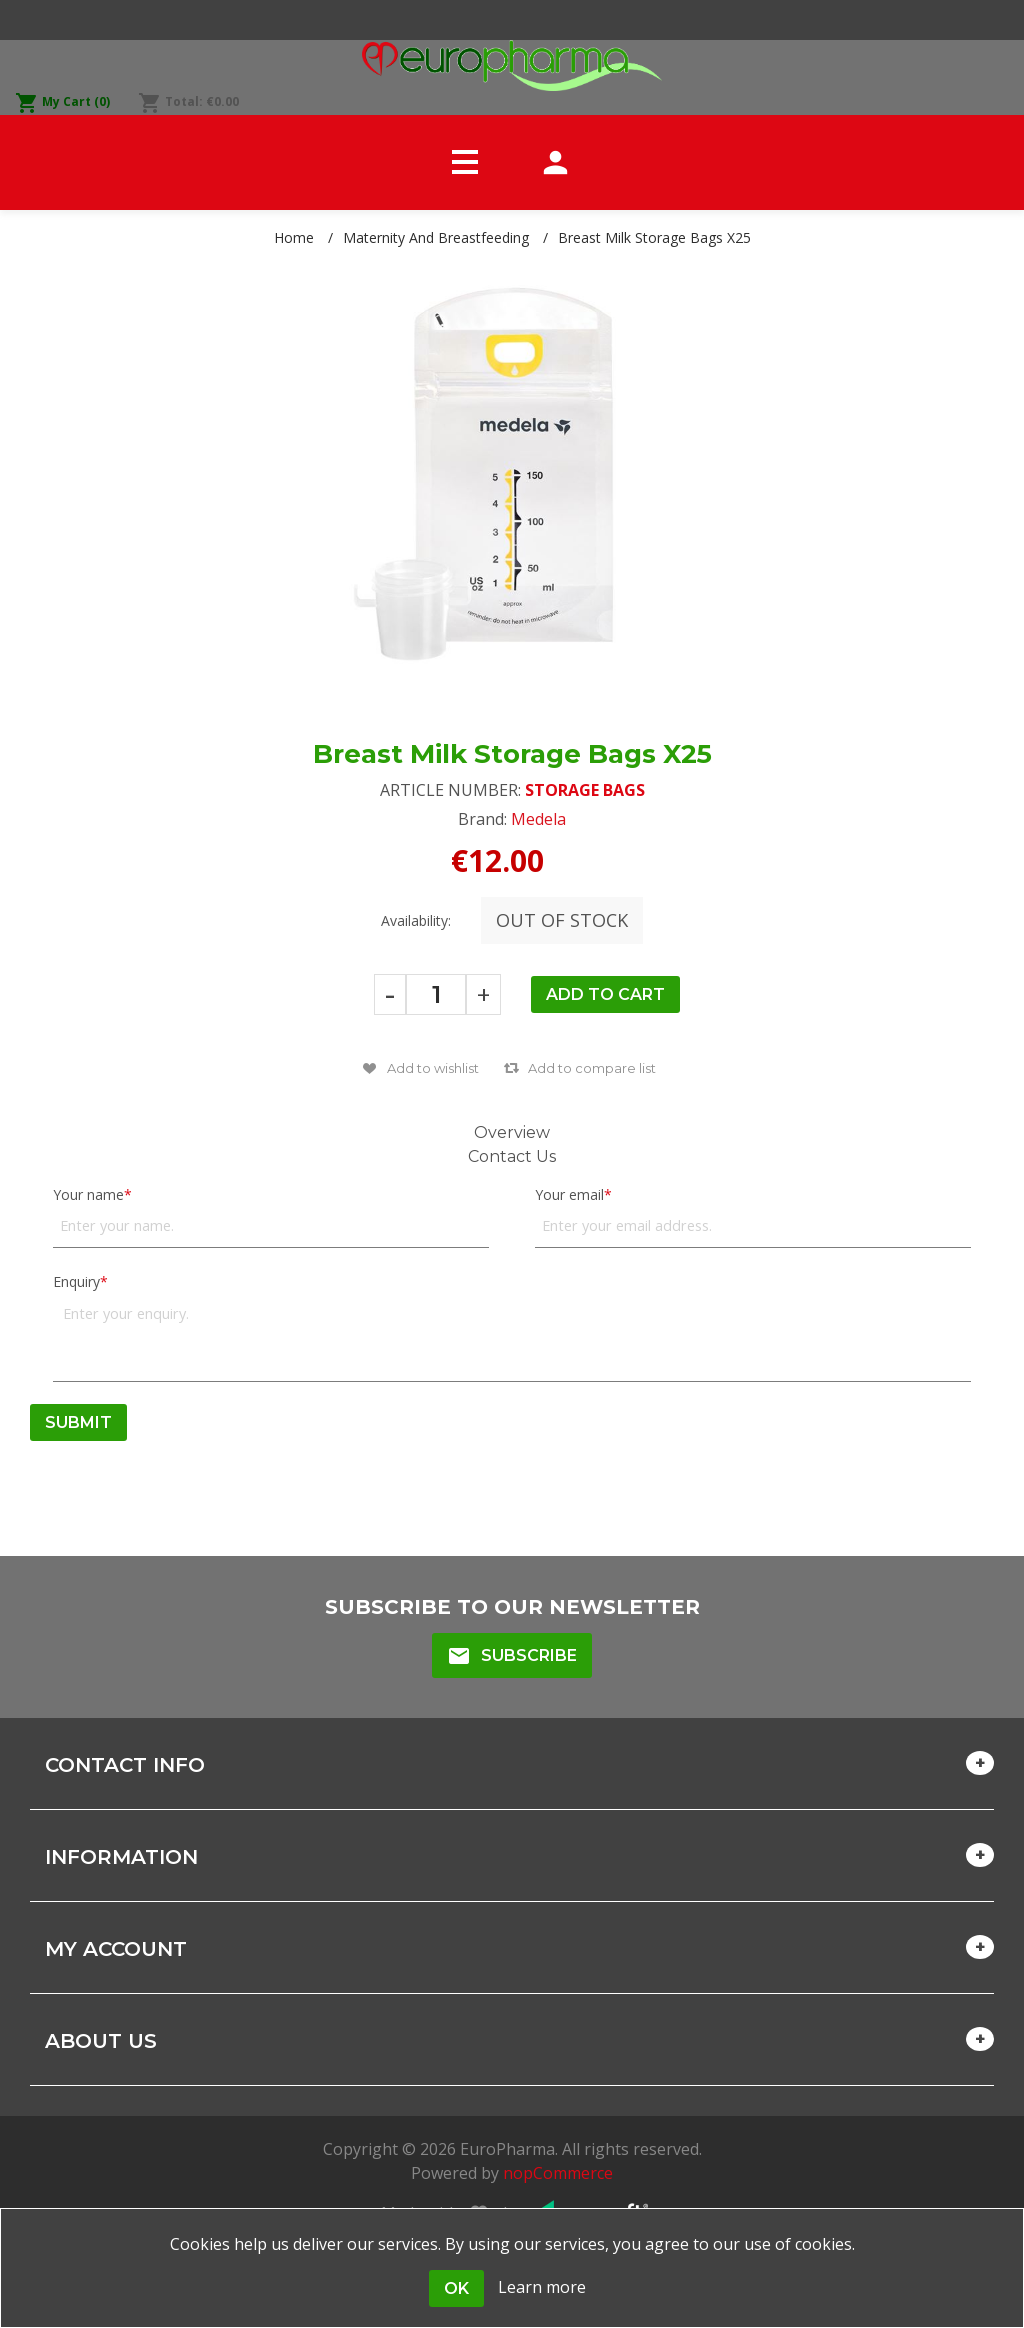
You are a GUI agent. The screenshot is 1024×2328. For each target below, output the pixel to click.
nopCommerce (558, 2173)
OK (456, 2288)
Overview (512, 1132)
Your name (88, 1194)
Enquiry (76, 1281)
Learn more (542, 2287)
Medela (538, 819)
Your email (569, 1194)
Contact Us (512, 1156)
